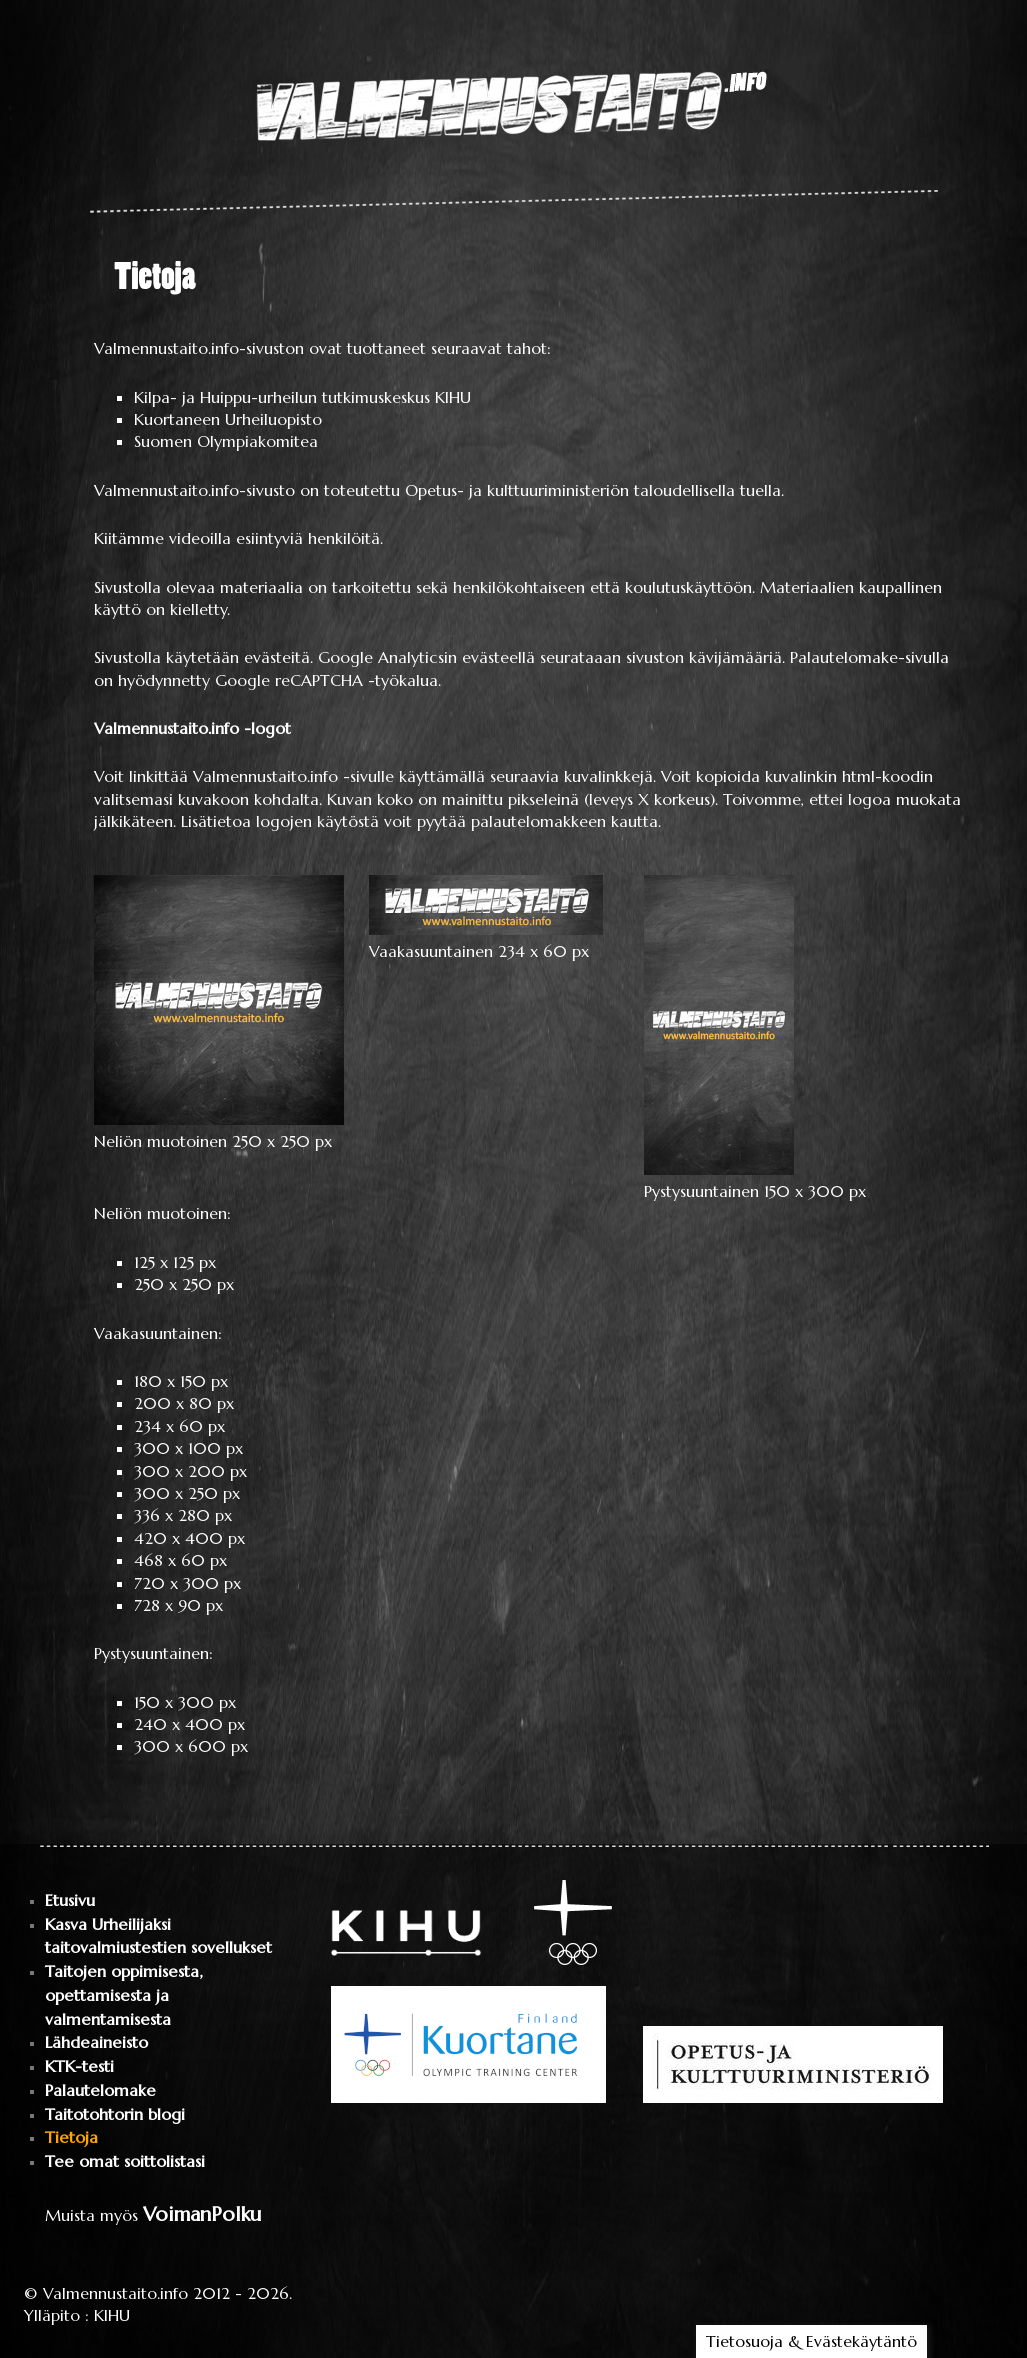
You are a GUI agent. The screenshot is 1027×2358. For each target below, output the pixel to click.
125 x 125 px (175, 1262)
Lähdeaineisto (96, 2042)
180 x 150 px (181, 1381)
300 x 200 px (190, 1471)
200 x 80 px (184, 1403)
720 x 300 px (187, 1583)
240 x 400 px (189, 1724)
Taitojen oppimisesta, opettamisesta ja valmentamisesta (123, 1995)
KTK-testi (79, 2066)
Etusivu (70, 1900)
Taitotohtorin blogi (115, 2114)
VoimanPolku (202, 2214)
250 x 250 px (184, 1284)
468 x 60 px (180, 1560)
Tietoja (71, 2137)
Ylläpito (52, 2315)
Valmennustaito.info (115, 2293)
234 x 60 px (179, 1426)
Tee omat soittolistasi (125, 2161)
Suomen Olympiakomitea (226, 441)
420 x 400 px (189, 1538)
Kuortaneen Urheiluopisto (228, 419)
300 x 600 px (191, 1746)
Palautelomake (100, 2090)
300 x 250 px (187, 1493)
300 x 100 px (188, 1448)
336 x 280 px (183, 1515)
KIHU (112, 2315)
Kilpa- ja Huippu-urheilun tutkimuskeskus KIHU (302, 397)
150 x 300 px (185, 1702)
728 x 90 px (178, 1605)
